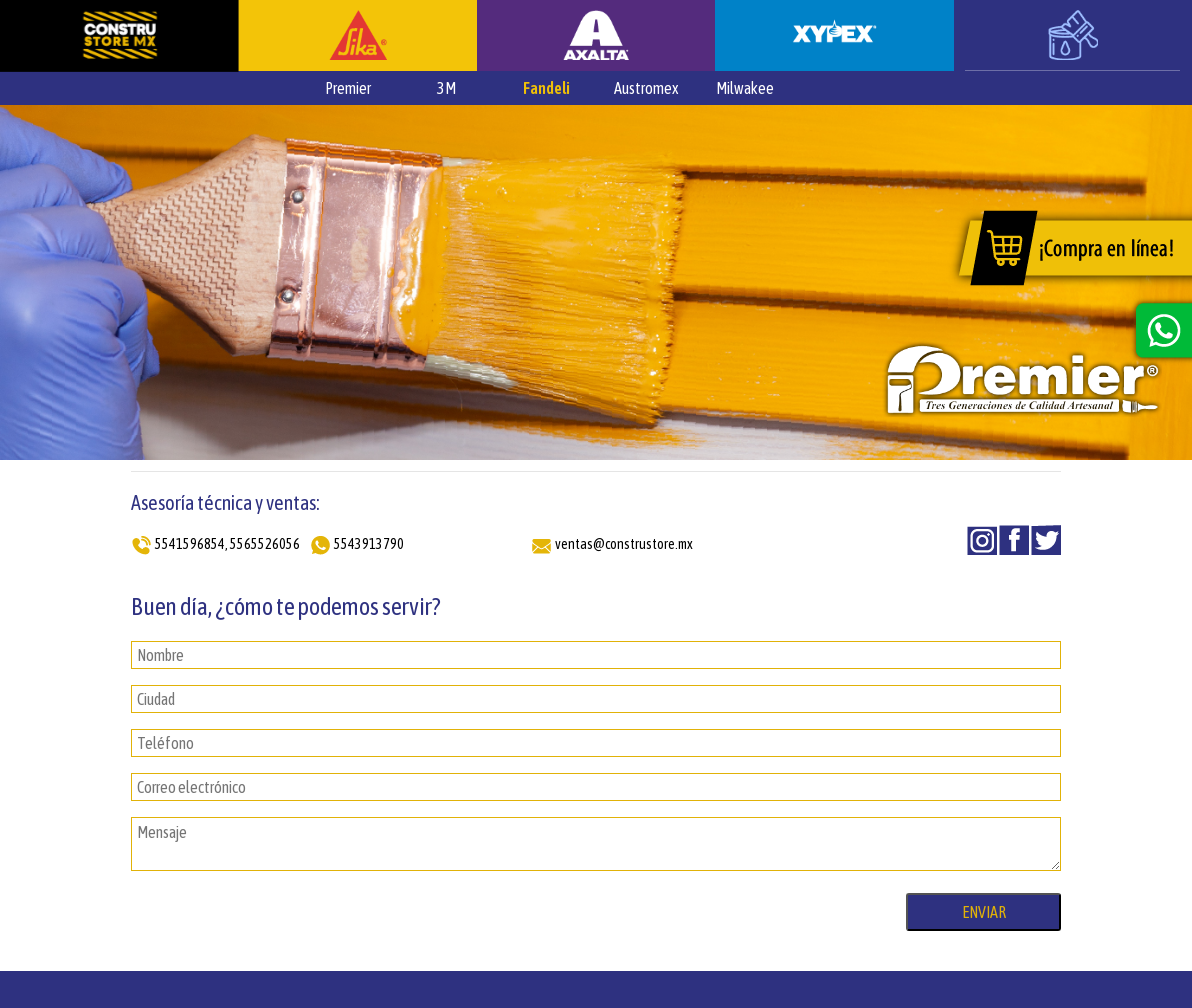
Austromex (646, 88)
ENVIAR (984, 912)
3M (446, 88)
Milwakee (745, 88)
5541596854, (191, 544)
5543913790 (369, 544)
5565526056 (265, 544)
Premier (348, 88)
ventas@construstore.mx (624, 544)
